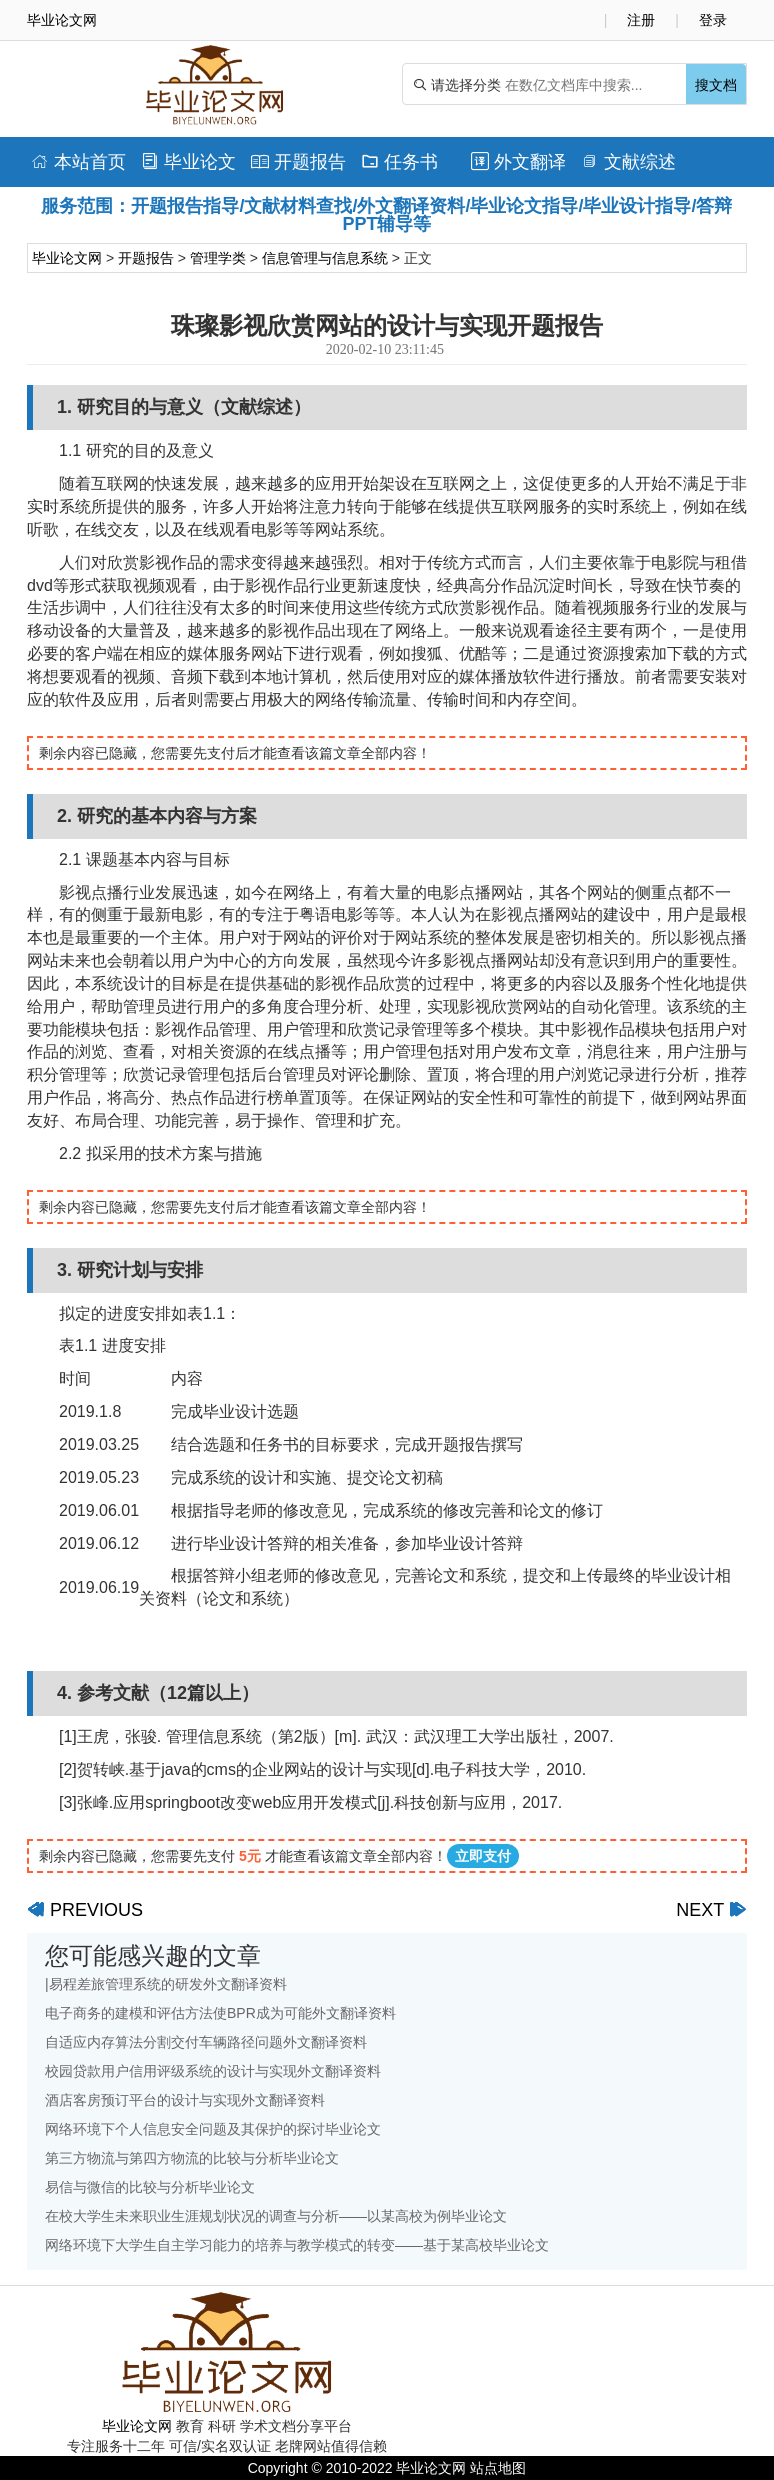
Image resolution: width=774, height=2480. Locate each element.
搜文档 (716, 85)
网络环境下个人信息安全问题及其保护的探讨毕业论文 (213, 2129)
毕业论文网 (67, 258)
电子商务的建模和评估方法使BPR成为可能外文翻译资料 (220, 2013)
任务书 (399, 162)
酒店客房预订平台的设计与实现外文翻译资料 (185, 2100)
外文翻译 (518, 162)
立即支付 (483, 1856)
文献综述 (628, 162)
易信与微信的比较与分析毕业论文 (150, 2187)
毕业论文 (188, 162)
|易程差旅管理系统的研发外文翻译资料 (166, 1984)
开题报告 (298, 162)
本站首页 (78, 162)
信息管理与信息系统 (325, 258)
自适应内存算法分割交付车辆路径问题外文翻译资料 (206, 2042)
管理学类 (218, 258)
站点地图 (498, 2468)
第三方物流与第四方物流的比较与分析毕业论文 (192, 2158)
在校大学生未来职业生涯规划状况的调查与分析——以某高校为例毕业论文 (276, 2216)
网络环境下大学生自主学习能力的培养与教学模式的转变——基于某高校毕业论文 (297, 2245)
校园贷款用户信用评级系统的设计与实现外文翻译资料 (213, 2071)
